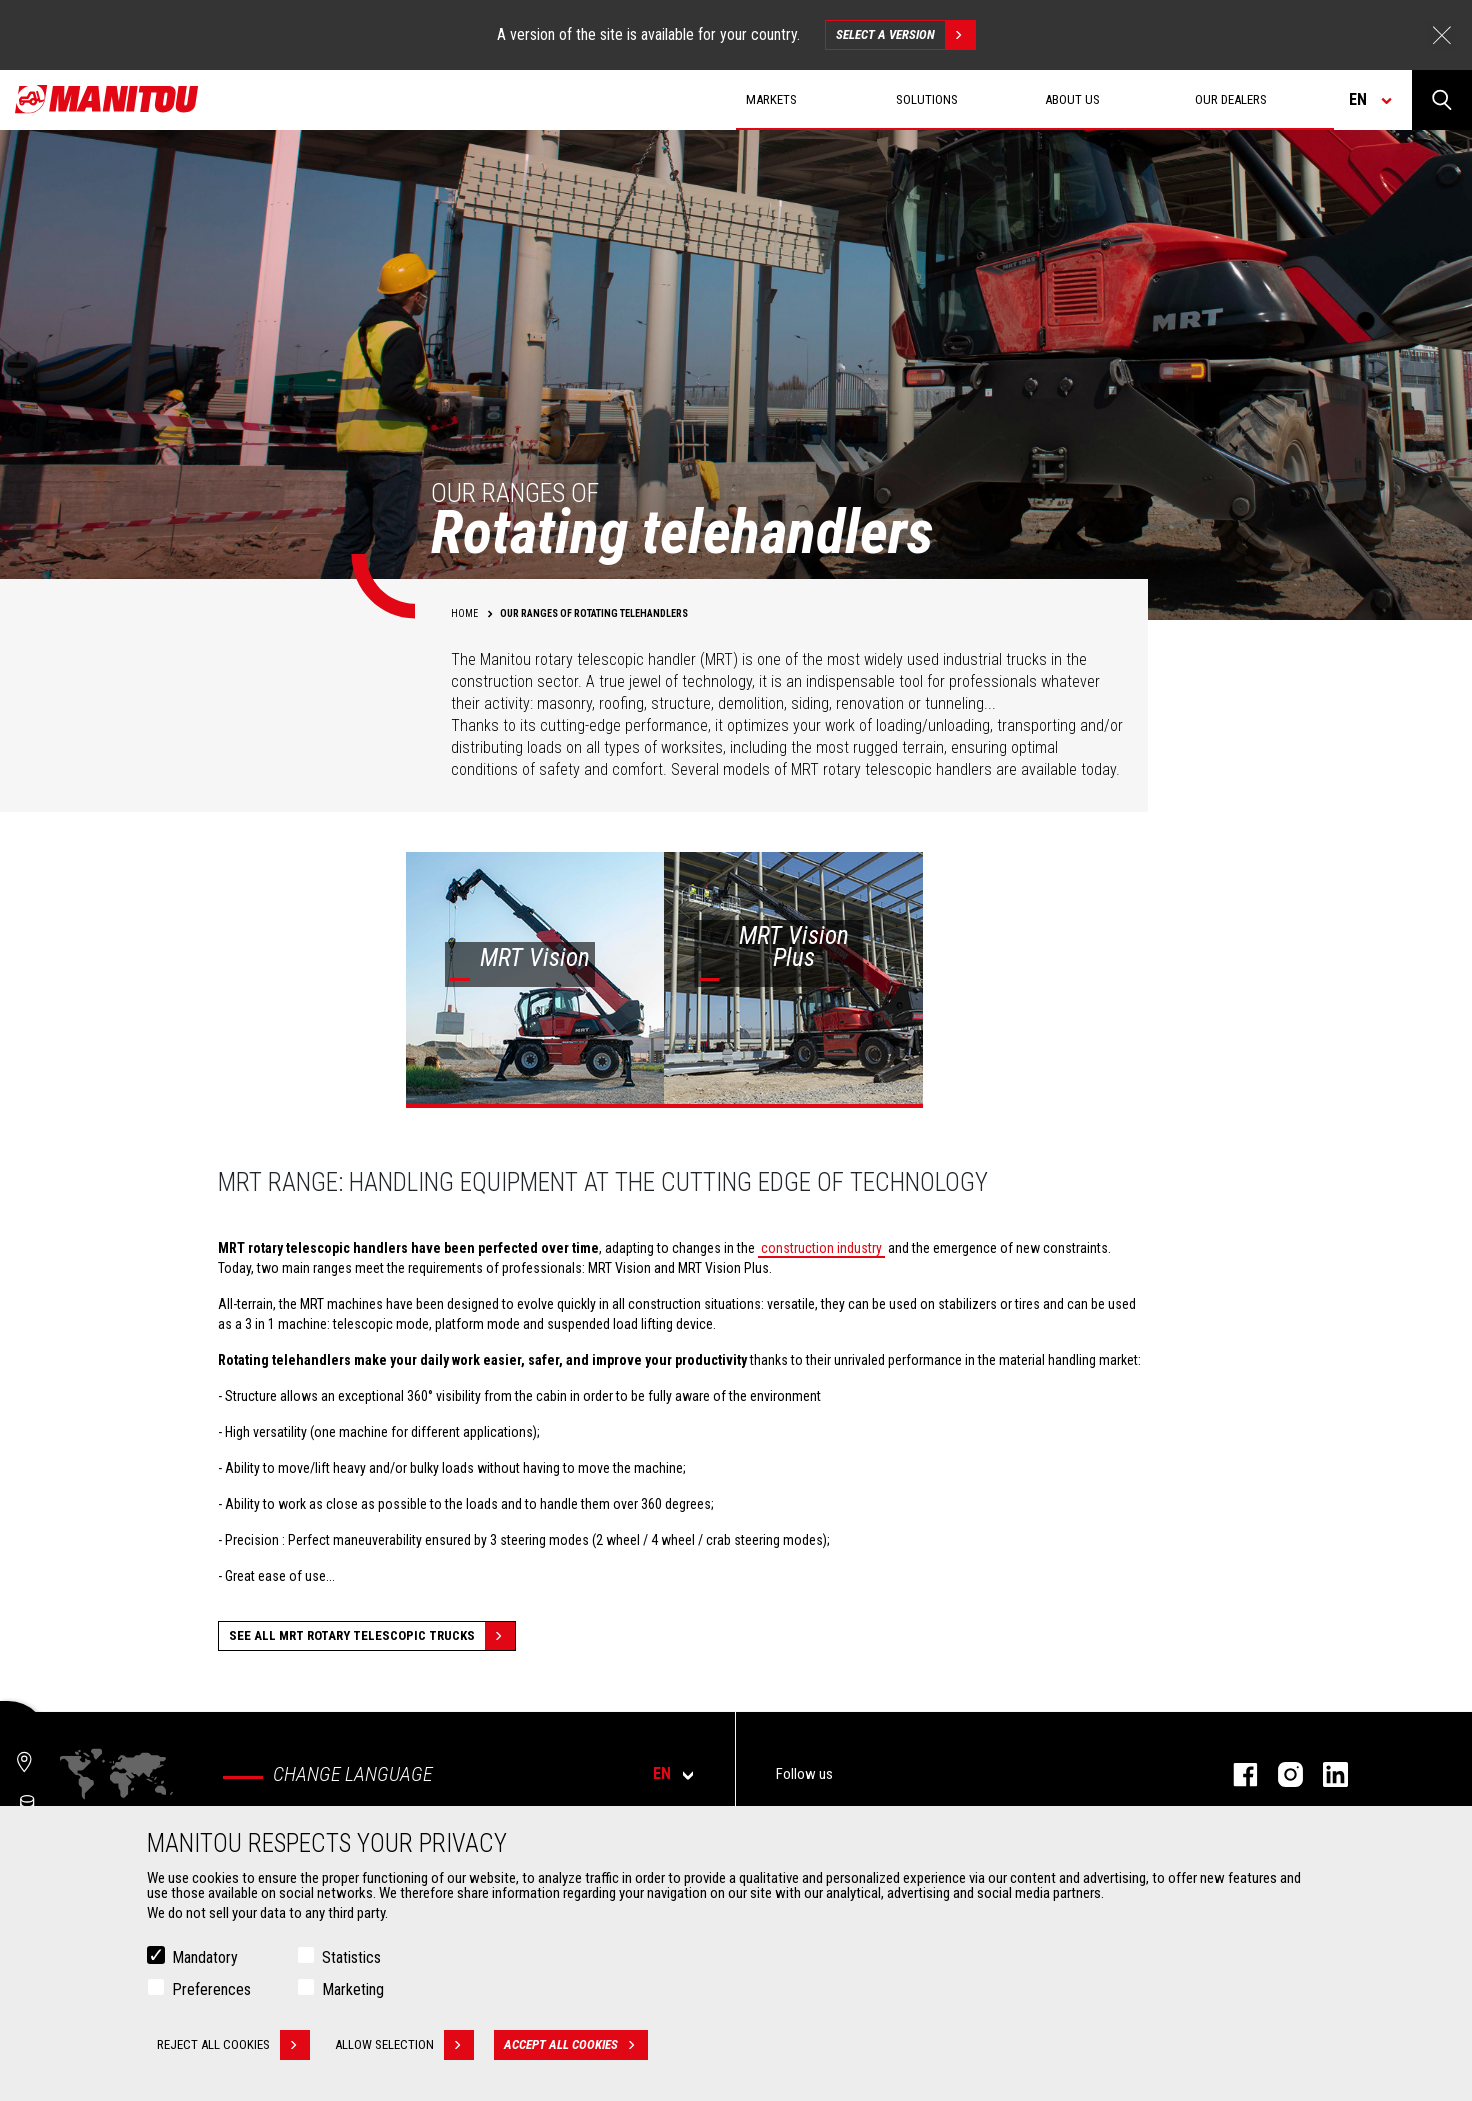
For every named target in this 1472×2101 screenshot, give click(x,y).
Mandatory (205, 1957)
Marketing (353, 1989)
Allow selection (404, 2045)
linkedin (1325, 1774)
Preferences (211, 1989)
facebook (1235, 1774)
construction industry (821, 1248)
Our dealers (1231, 99)
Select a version (905, 35)
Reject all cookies (233, 2045)
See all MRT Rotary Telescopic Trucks (372, 1636)
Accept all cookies (576, 2045)
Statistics (351, 1957)
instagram (1280, 1774)
